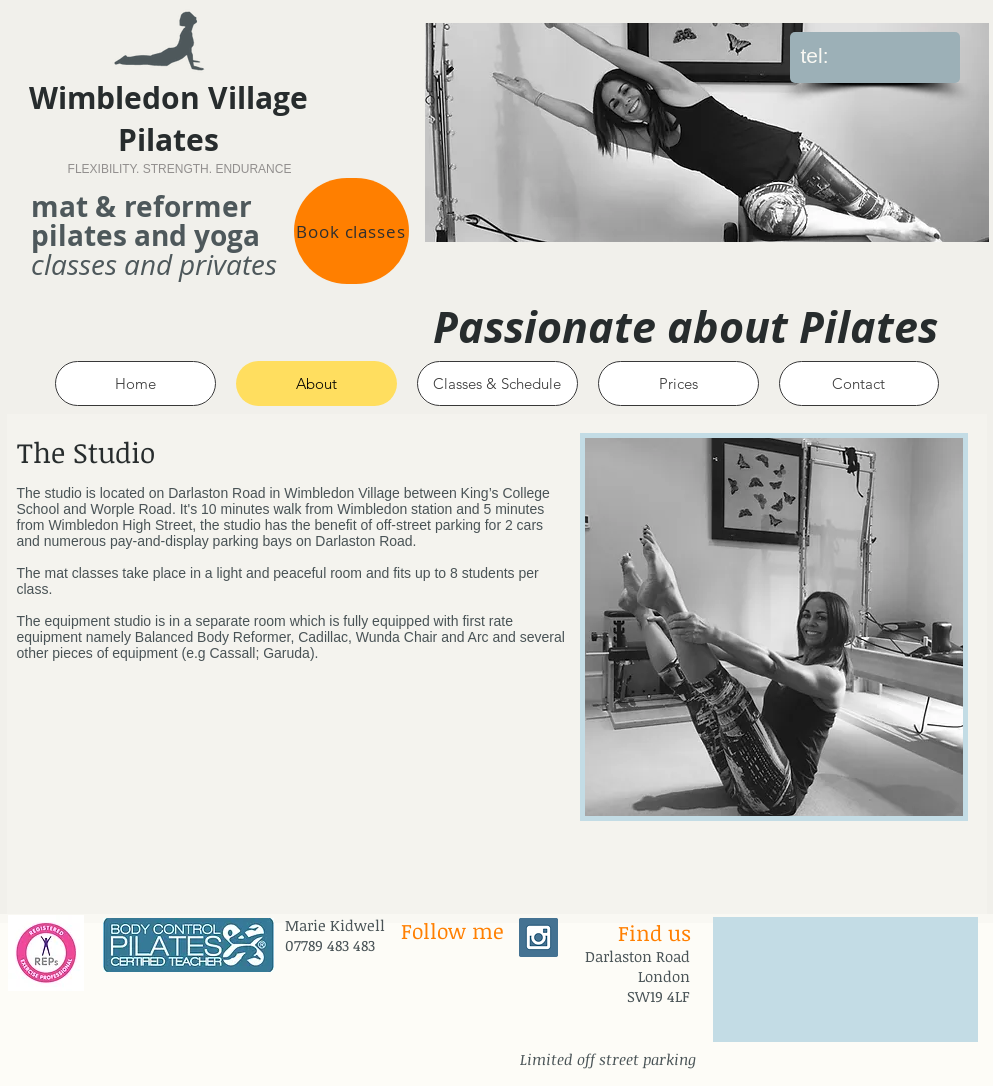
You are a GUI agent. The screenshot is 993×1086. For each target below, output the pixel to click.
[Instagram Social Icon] (538, 937)
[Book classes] (351, 231)
